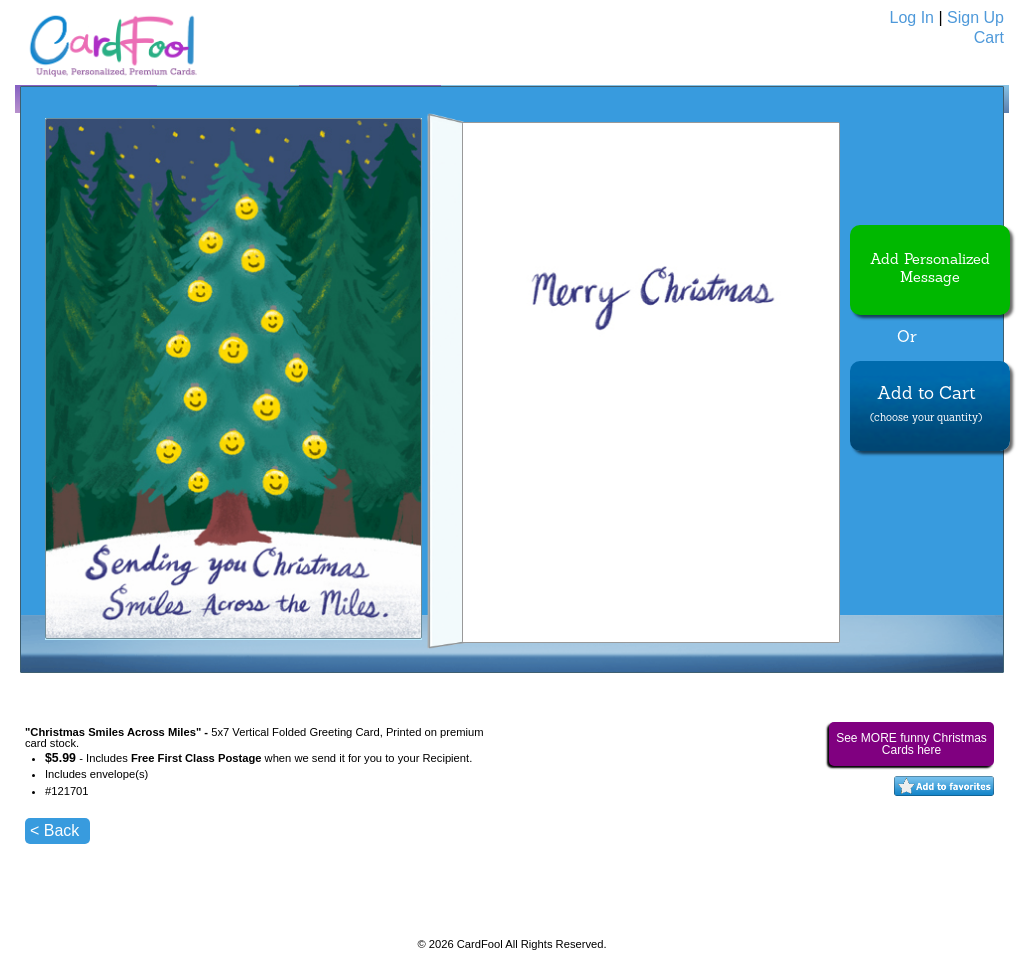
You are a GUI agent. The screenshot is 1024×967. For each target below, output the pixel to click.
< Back (54, 830)
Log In (912, 17)
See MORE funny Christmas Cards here (911, 744)
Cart (989, 37)
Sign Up (975, 17)
